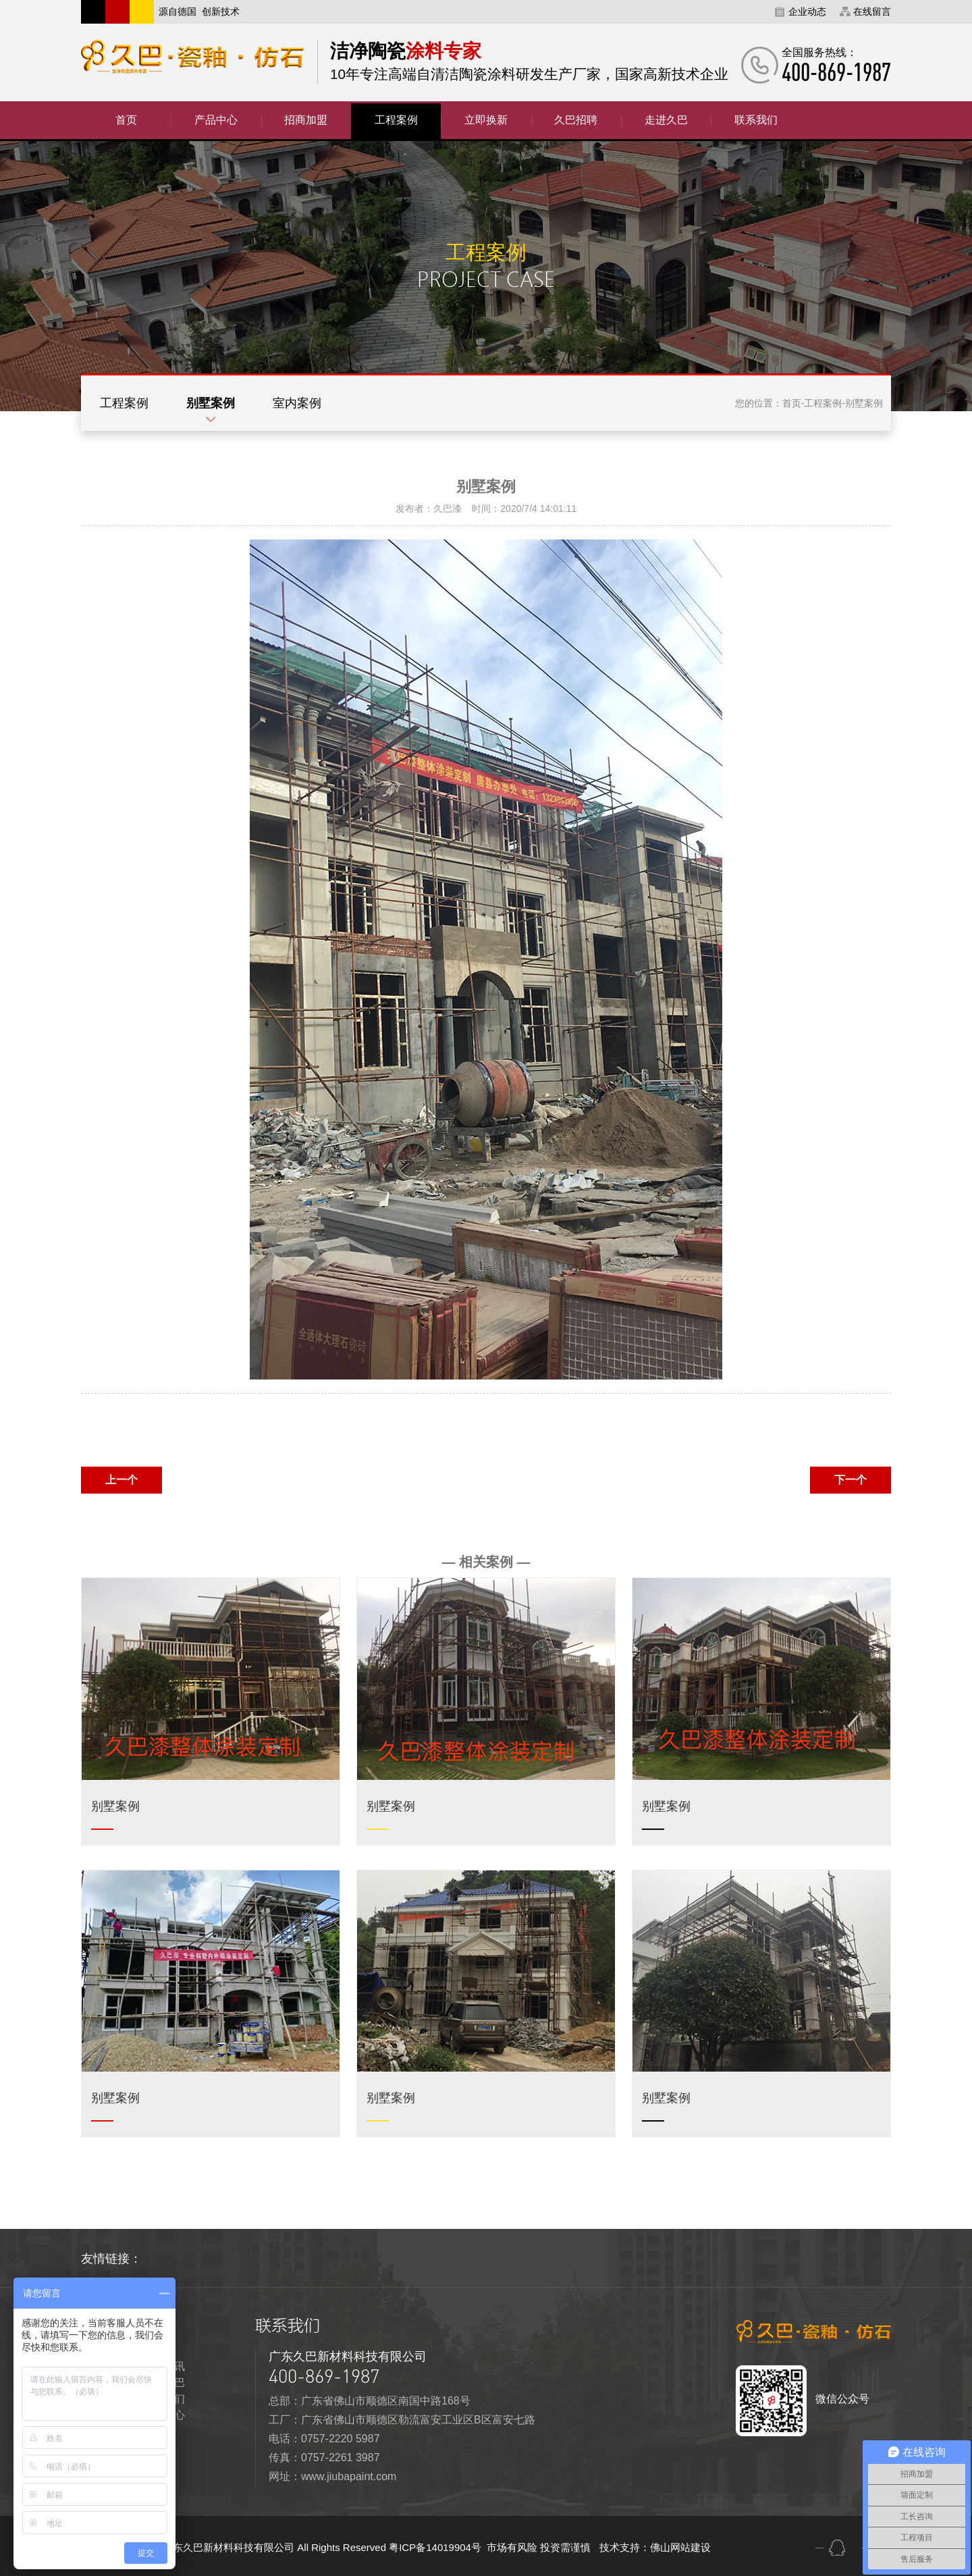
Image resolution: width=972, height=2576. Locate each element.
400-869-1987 (324, 2376)
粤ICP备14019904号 (436, 2547)
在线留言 (872, 11)
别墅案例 (210, 403)
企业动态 (807, 11)
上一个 (121, 1480)
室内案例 (297, 403)
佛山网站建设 (680, 2547)
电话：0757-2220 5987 (324, 2438)
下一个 (850, 1480)
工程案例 (124, 403)
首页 (791, 403)
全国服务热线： (836, 65)
